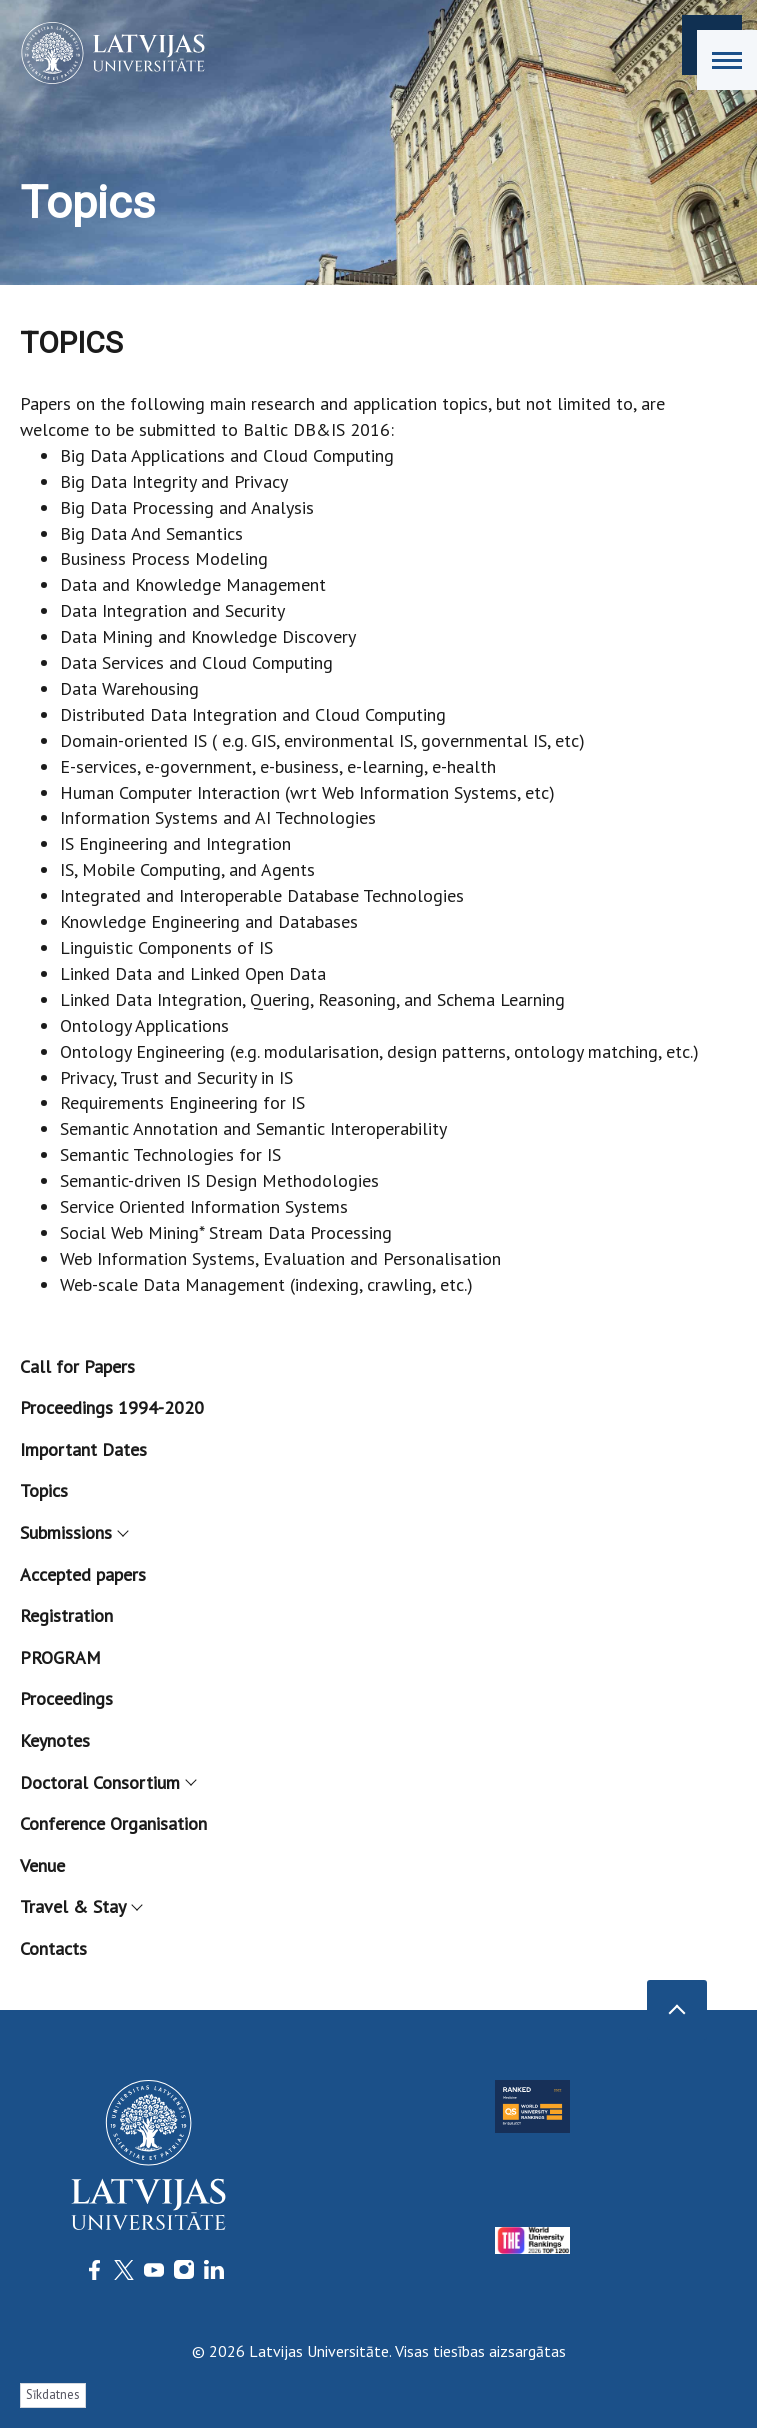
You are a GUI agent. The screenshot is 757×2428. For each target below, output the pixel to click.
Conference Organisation (113, 1823)
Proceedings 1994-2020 (112, 1407)
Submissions (73, 1532)
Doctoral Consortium (107, 1782)
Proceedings (66, 1698)
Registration (66, 1615)
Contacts (53, 1948)
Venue (42, 1865)
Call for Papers (77, 1366)
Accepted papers (83, 1574)
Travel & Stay (80, 1906)
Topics (44, 1490)
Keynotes (55, 1740)
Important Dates (83, 1449)
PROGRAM (60, 1657)
